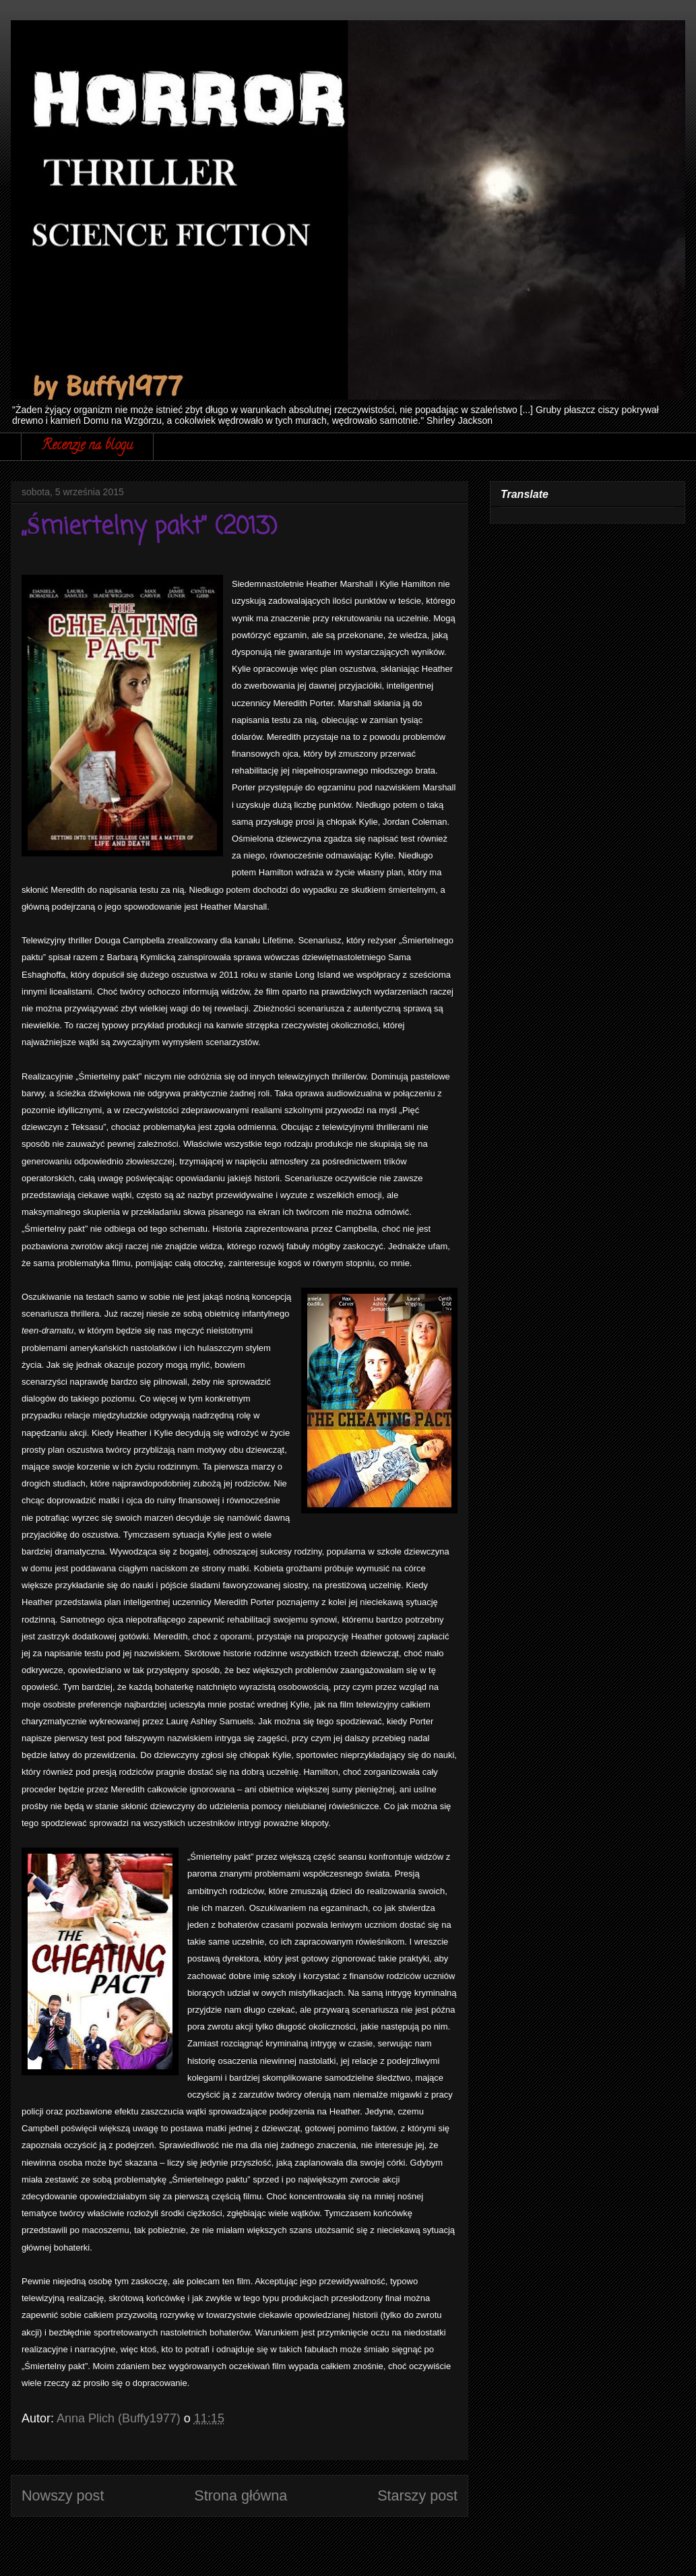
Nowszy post (63, 2495)
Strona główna (240, 2495)
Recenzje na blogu (87, 446)
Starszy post (417, 2495)
